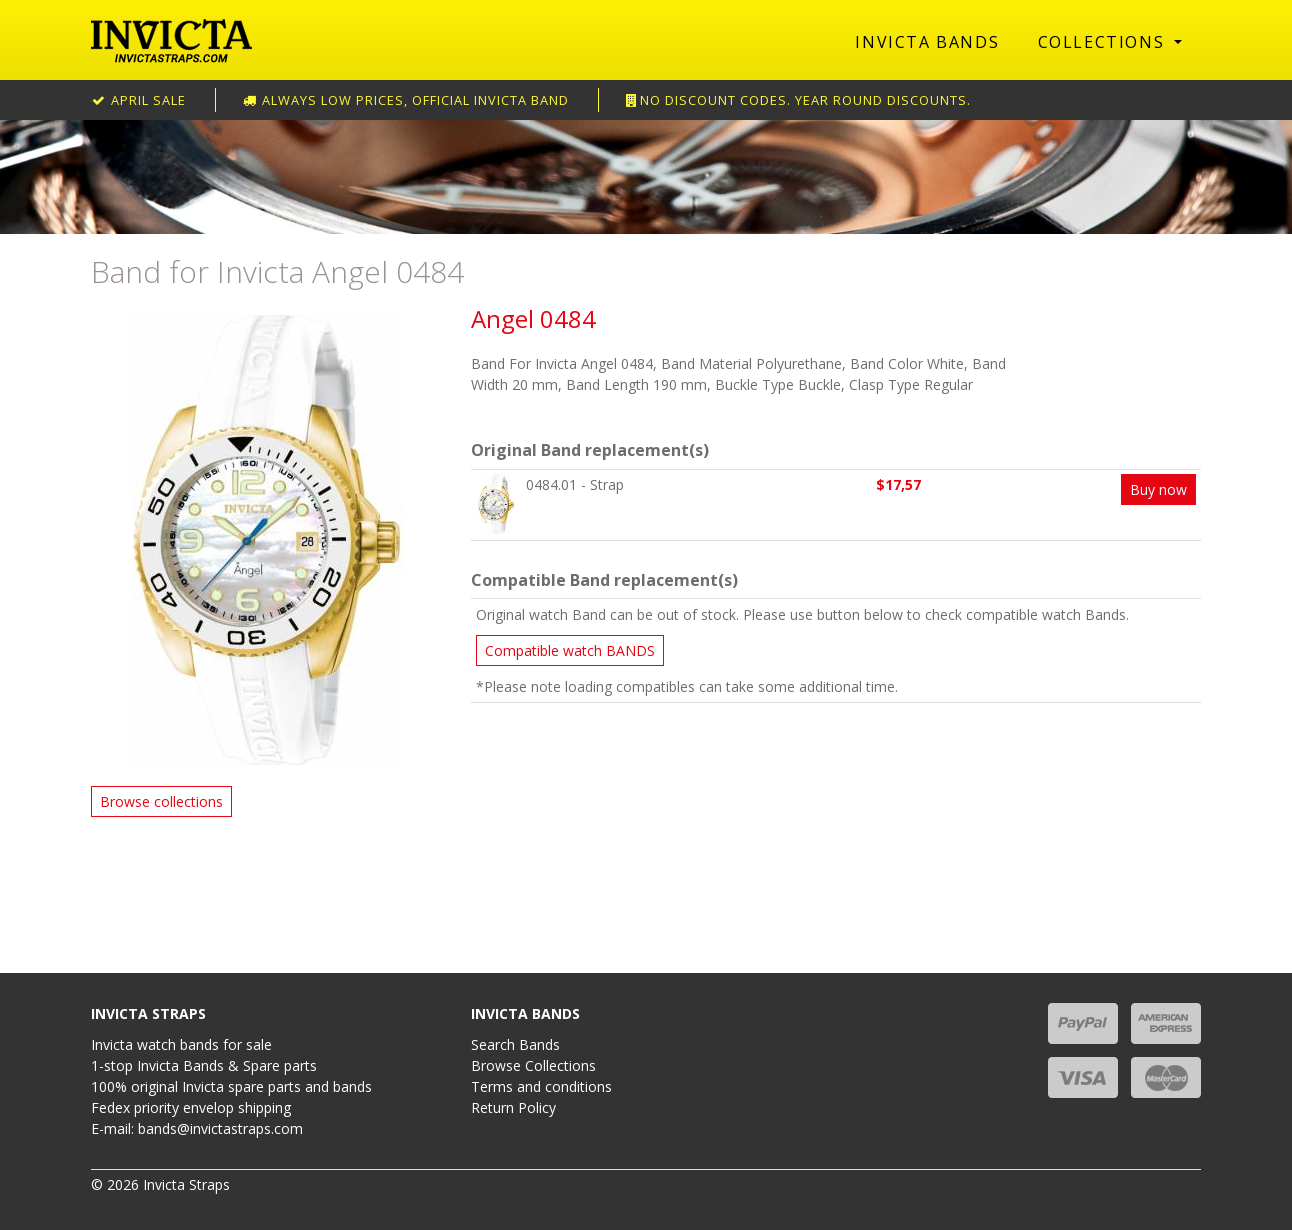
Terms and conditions (541, 1086)
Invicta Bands (927, 42)
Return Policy (513, 1107)
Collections (1104, 42)
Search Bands (515, 1044)
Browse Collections (533, 1065)
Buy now (1158, 489)
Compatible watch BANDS (570, 650)
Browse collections (161, 801)
